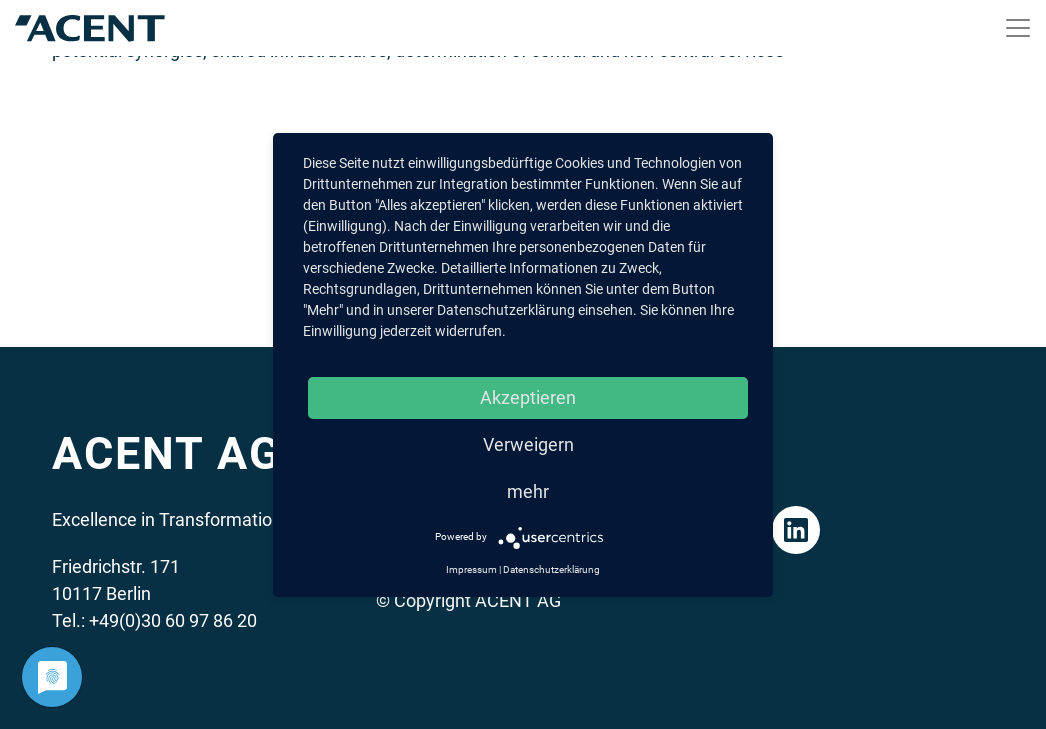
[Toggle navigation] (1018, 28)
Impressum (471, 569)
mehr (528, 491)
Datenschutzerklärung (551, 569)
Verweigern (528, 444)
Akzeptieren (528, 397)
